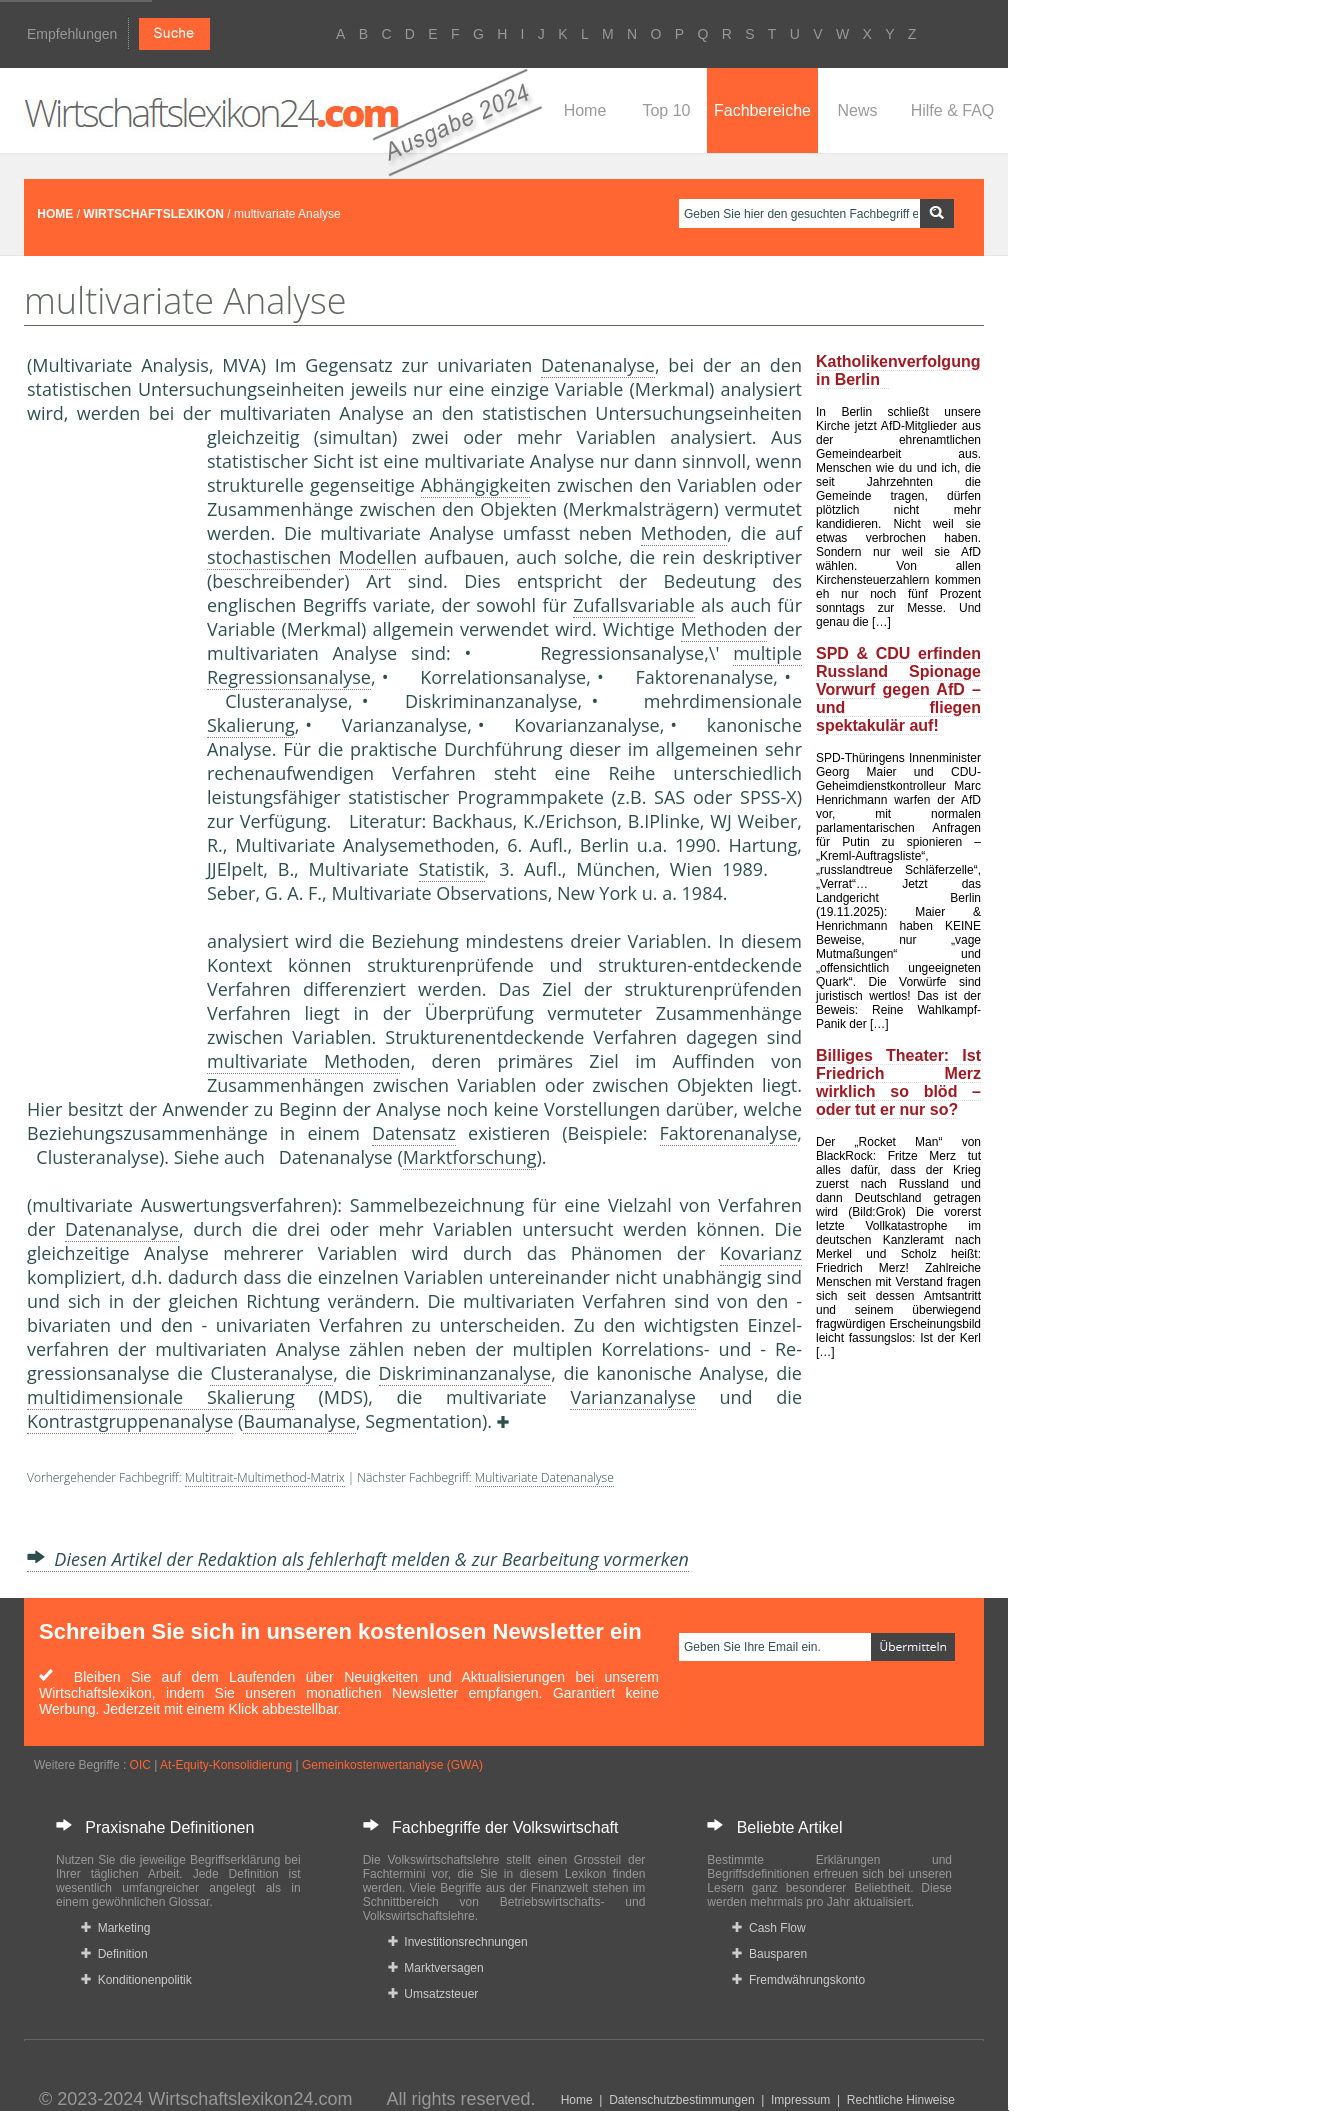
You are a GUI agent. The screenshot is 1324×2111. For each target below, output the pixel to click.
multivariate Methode (303, 1061)
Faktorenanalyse (729, 1133)
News (857, 110)
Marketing (115, 1928)
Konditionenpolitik (136, 1980)
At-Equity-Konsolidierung (226, 1765)
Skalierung (251, 725)
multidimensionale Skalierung (161, 1397)
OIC (140, 1765)
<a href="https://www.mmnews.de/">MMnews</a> (107, 758)
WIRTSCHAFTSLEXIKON (153, 214)
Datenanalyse (598, 365)
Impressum (800, 2100)
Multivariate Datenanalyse (544, 1477)
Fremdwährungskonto (798, 1980)
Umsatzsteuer (433, 1994)
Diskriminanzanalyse (465, 1373)
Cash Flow (768, 1928)
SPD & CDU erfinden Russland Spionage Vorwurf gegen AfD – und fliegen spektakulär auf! (898, 689)
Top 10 (666, 110)
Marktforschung (470, 1157)
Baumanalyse (299, 1421)
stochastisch (258, 557)
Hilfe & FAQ (953, 110)
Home (585, 110)
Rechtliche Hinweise (901, 2100)
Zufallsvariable (634, 605)
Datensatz (414, 1133)
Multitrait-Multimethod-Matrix (265, 1477)
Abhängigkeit (475, 485)
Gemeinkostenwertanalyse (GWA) (392, 1765)
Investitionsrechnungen (458, 1942)
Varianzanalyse (632, 1397)
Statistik (452, 869)
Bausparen (769, 1954)
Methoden (684, 533)
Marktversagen (436, 1968)
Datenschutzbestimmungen (681, 2100)
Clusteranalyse (271, 1373)
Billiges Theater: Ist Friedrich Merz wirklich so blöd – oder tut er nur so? (898, 1082)
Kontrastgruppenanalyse (130, 1421)
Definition (114, 1954)
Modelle (372, 557)
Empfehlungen (72, 34)
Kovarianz (761, 1253)
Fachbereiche (762, 110)
